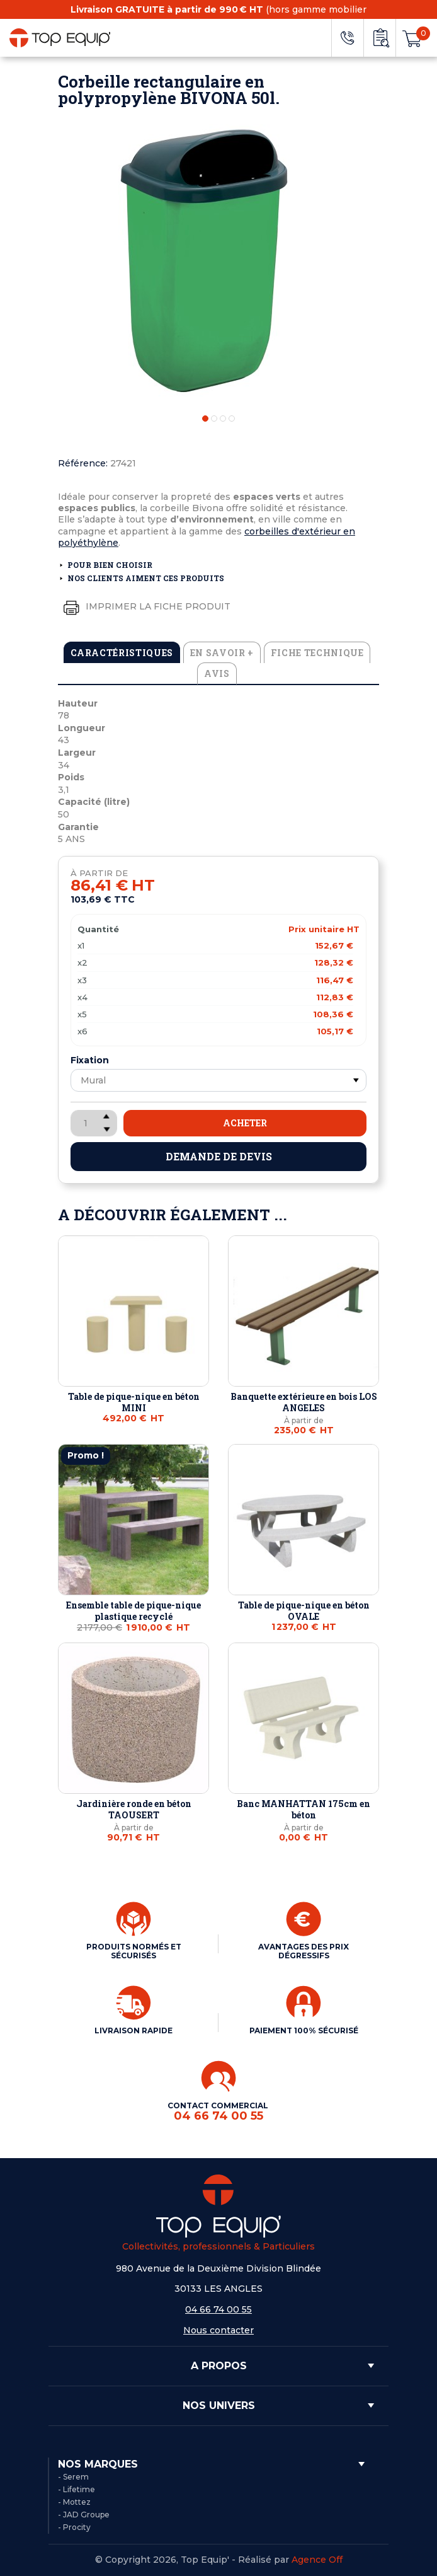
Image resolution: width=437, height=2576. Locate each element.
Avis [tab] (217, 673)
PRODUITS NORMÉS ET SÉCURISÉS (133, 1951)
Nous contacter (218, 2330)
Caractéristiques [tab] (122, 653)
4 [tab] (232, 418)
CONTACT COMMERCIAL (218, 2112)
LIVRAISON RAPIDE (133, 2030)
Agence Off (317, 2559)
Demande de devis (219, 1156)
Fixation (90, 1060)
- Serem (73, 2476)
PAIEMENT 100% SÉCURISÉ (303, 2030)
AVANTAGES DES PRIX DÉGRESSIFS (303, 1951)
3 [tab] (223, 418)
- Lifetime (76, 2489)
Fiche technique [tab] (317, 653)
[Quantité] (94, 1123)
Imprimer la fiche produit (144, 607)
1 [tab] (205, 418)
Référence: (83, 463)
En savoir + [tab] (222, 653)
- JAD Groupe (84, 2514)
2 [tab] (214, 418)
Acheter (245, 1123)
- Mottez (74, 2502)
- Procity (74, 2527)
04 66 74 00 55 (218, 2309)
